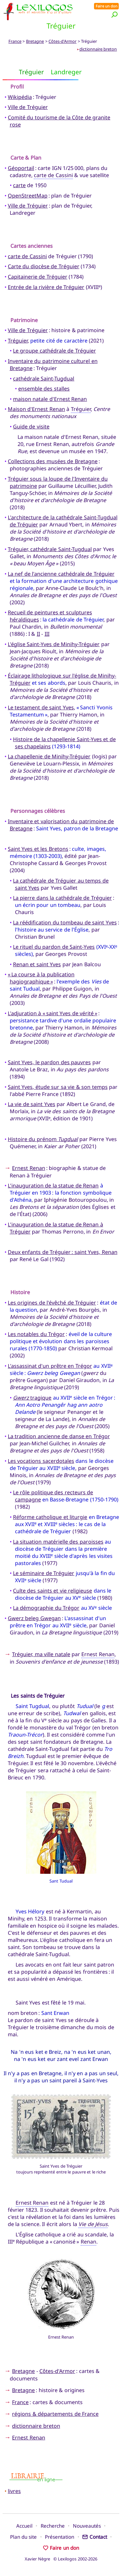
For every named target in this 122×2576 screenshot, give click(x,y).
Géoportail (21, 168)
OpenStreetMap (27, 195)
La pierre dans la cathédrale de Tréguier (62, 897)
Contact (94, 2537)
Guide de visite (31, 426)
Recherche (53, 2525)
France (14, 41)
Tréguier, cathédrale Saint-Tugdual (50, 549)
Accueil (24, 2525)
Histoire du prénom (43, 1139)
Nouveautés (87, 2525)
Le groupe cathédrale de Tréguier (54, 350)
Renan (88, 2241)
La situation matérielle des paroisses (58, 1541)
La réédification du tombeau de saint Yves (65, 922)
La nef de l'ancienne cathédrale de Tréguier (61, 573)
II (38, 633)
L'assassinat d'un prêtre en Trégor (50, 1365)
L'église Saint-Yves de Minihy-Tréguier (54, 644)
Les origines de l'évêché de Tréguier (52, 1302)
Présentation (59, 2537)
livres (14, 2491)
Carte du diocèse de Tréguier (43, 266)
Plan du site (23, 2537)
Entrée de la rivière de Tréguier (46, 287)
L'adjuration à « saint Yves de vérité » (52, 1013)
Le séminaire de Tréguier (43, 1573)
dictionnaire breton (98, 49)
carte (19, 185)
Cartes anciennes (31, 245)
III (47, 633)
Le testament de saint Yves (41, 707)
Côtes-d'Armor (62, 41)
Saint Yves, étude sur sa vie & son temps (58, 1086)
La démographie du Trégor (46, 1607)
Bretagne (35, 41)
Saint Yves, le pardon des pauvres (49, 1062)
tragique (32, 1397)
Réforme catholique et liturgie (50, 1517)
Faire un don (106, 6)
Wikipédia (20, 97)
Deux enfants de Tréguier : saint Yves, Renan (62, 1252)
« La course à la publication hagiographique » (41, 978)
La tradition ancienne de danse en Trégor (59, 1436)
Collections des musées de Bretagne (53, 461)
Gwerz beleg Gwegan (34, 1618)
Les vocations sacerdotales (41, 1460)
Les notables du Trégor (36, 1334)
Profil (17, 86)
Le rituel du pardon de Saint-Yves (54, 946)
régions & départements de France (55, 2413)
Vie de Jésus (93, 2224)
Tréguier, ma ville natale (41, 1654)
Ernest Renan (28, 1168)
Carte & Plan (25, 157)
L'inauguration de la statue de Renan (53, 1185)
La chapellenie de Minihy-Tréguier (49, 756)
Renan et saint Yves (37, 964)
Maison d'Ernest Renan (36, 409)
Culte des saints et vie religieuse (52, 1590)
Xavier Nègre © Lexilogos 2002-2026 (61, 2559)
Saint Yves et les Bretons (38, 848)
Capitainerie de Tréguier (37, 276)
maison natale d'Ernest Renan (50, 399)
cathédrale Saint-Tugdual (43, 378)
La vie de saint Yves (31, 1104)
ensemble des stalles (44, 388)
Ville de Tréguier (28, 107)
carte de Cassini (53, 175)
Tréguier (18, 340)
